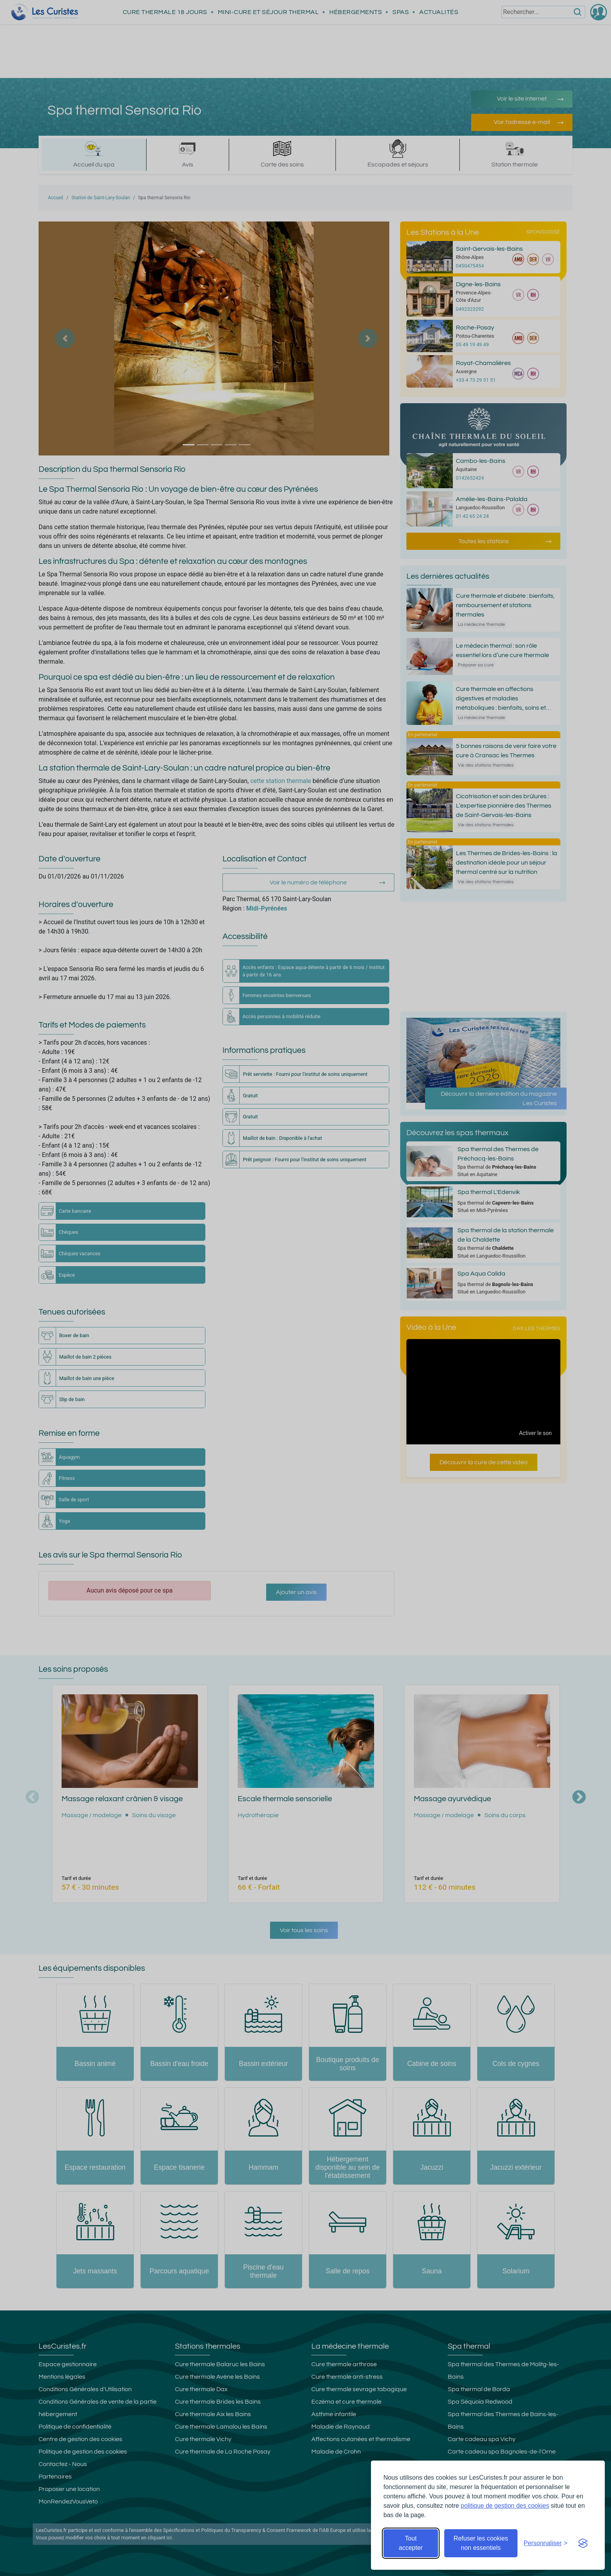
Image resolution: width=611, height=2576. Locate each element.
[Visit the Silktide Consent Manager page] (583, 2543)
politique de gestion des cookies (505, 2505)
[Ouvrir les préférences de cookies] (545, 2543)
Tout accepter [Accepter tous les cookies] (410, 2543)
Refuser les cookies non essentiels (481, 2543)
